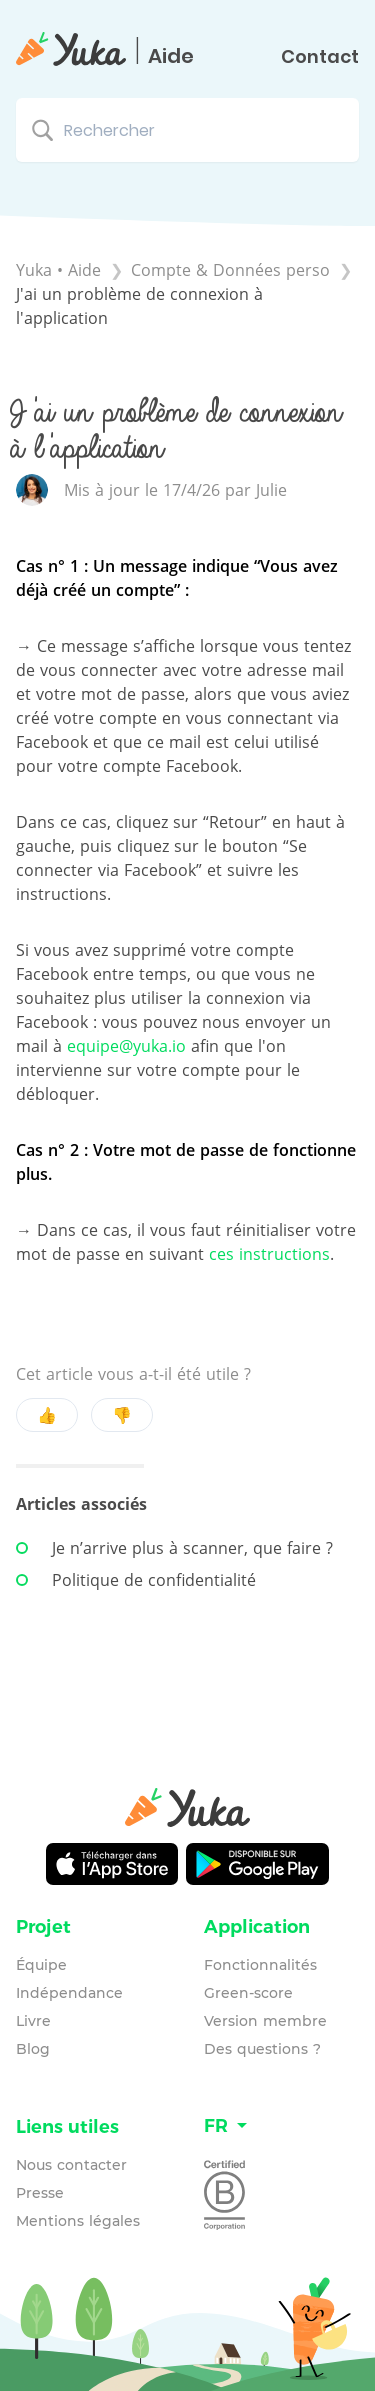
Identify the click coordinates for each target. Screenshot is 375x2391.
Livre (33, 2021)
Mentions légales (78, 2221)
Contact (320, 57)
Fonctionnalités (260, 1965)
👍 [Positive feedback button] (47, 1415)
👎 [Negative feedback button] (122, 1415)
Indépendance (69, 1993)
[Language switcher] (282, 2126)
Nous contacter (71, 2165)
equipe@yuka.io (126, 1046)
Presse (40, 2193)
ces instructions (269, 1254)
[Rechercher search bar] (187, 130)
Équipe (41, 1965)
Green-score (248, 1993)
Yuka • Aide (58, 270)
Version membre (265, 2021)
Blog (33, 2049)
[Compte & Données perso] (233, 270)
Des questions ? (262, 2049)
